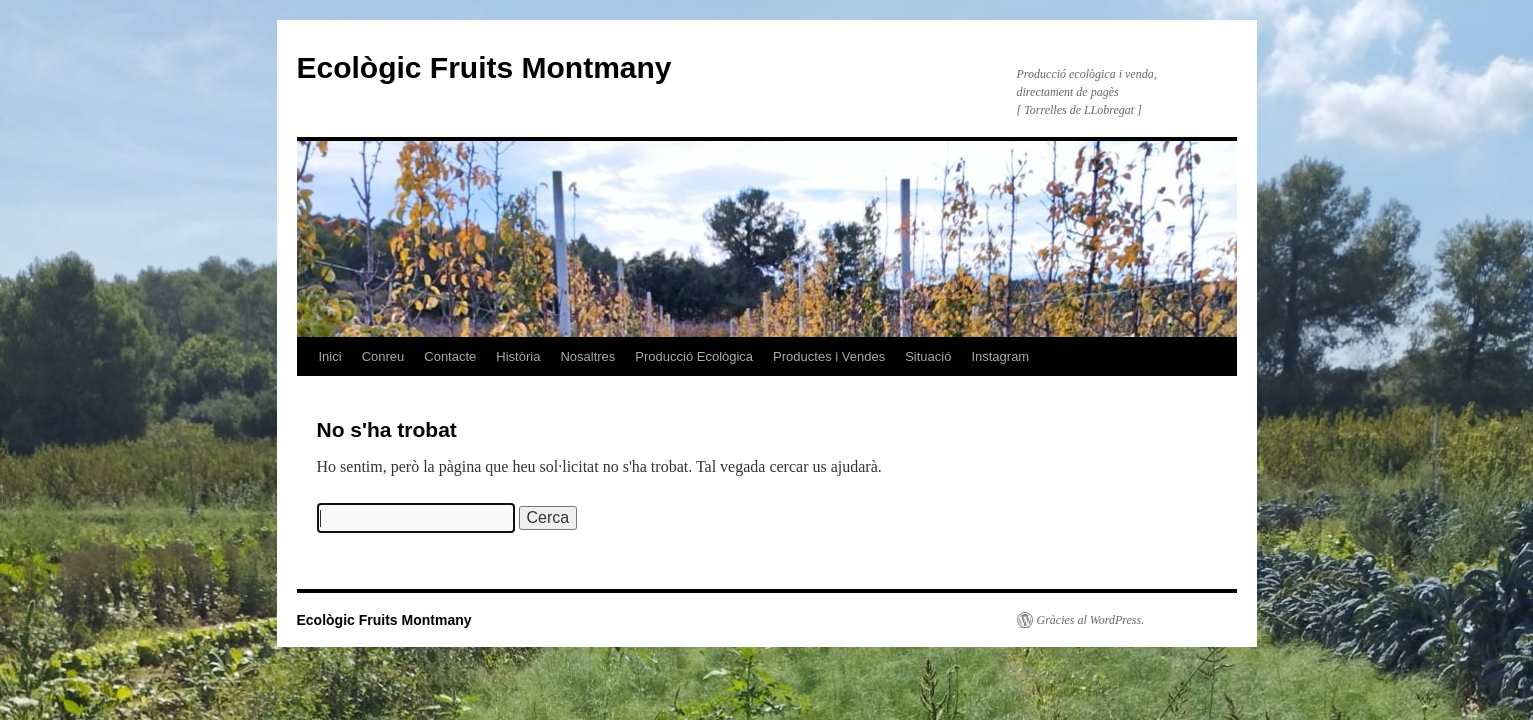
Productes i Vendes (829, 356)
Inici (330, 356)
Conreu (383, 356)
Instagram (1000, 356)
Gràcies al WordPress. (1091, 620)
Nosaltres (587, 356)
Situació (928, 356)
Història (518, 356)
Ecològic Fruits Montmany (484, 67)
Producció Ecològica (694, 356)
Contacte (450, 356)
